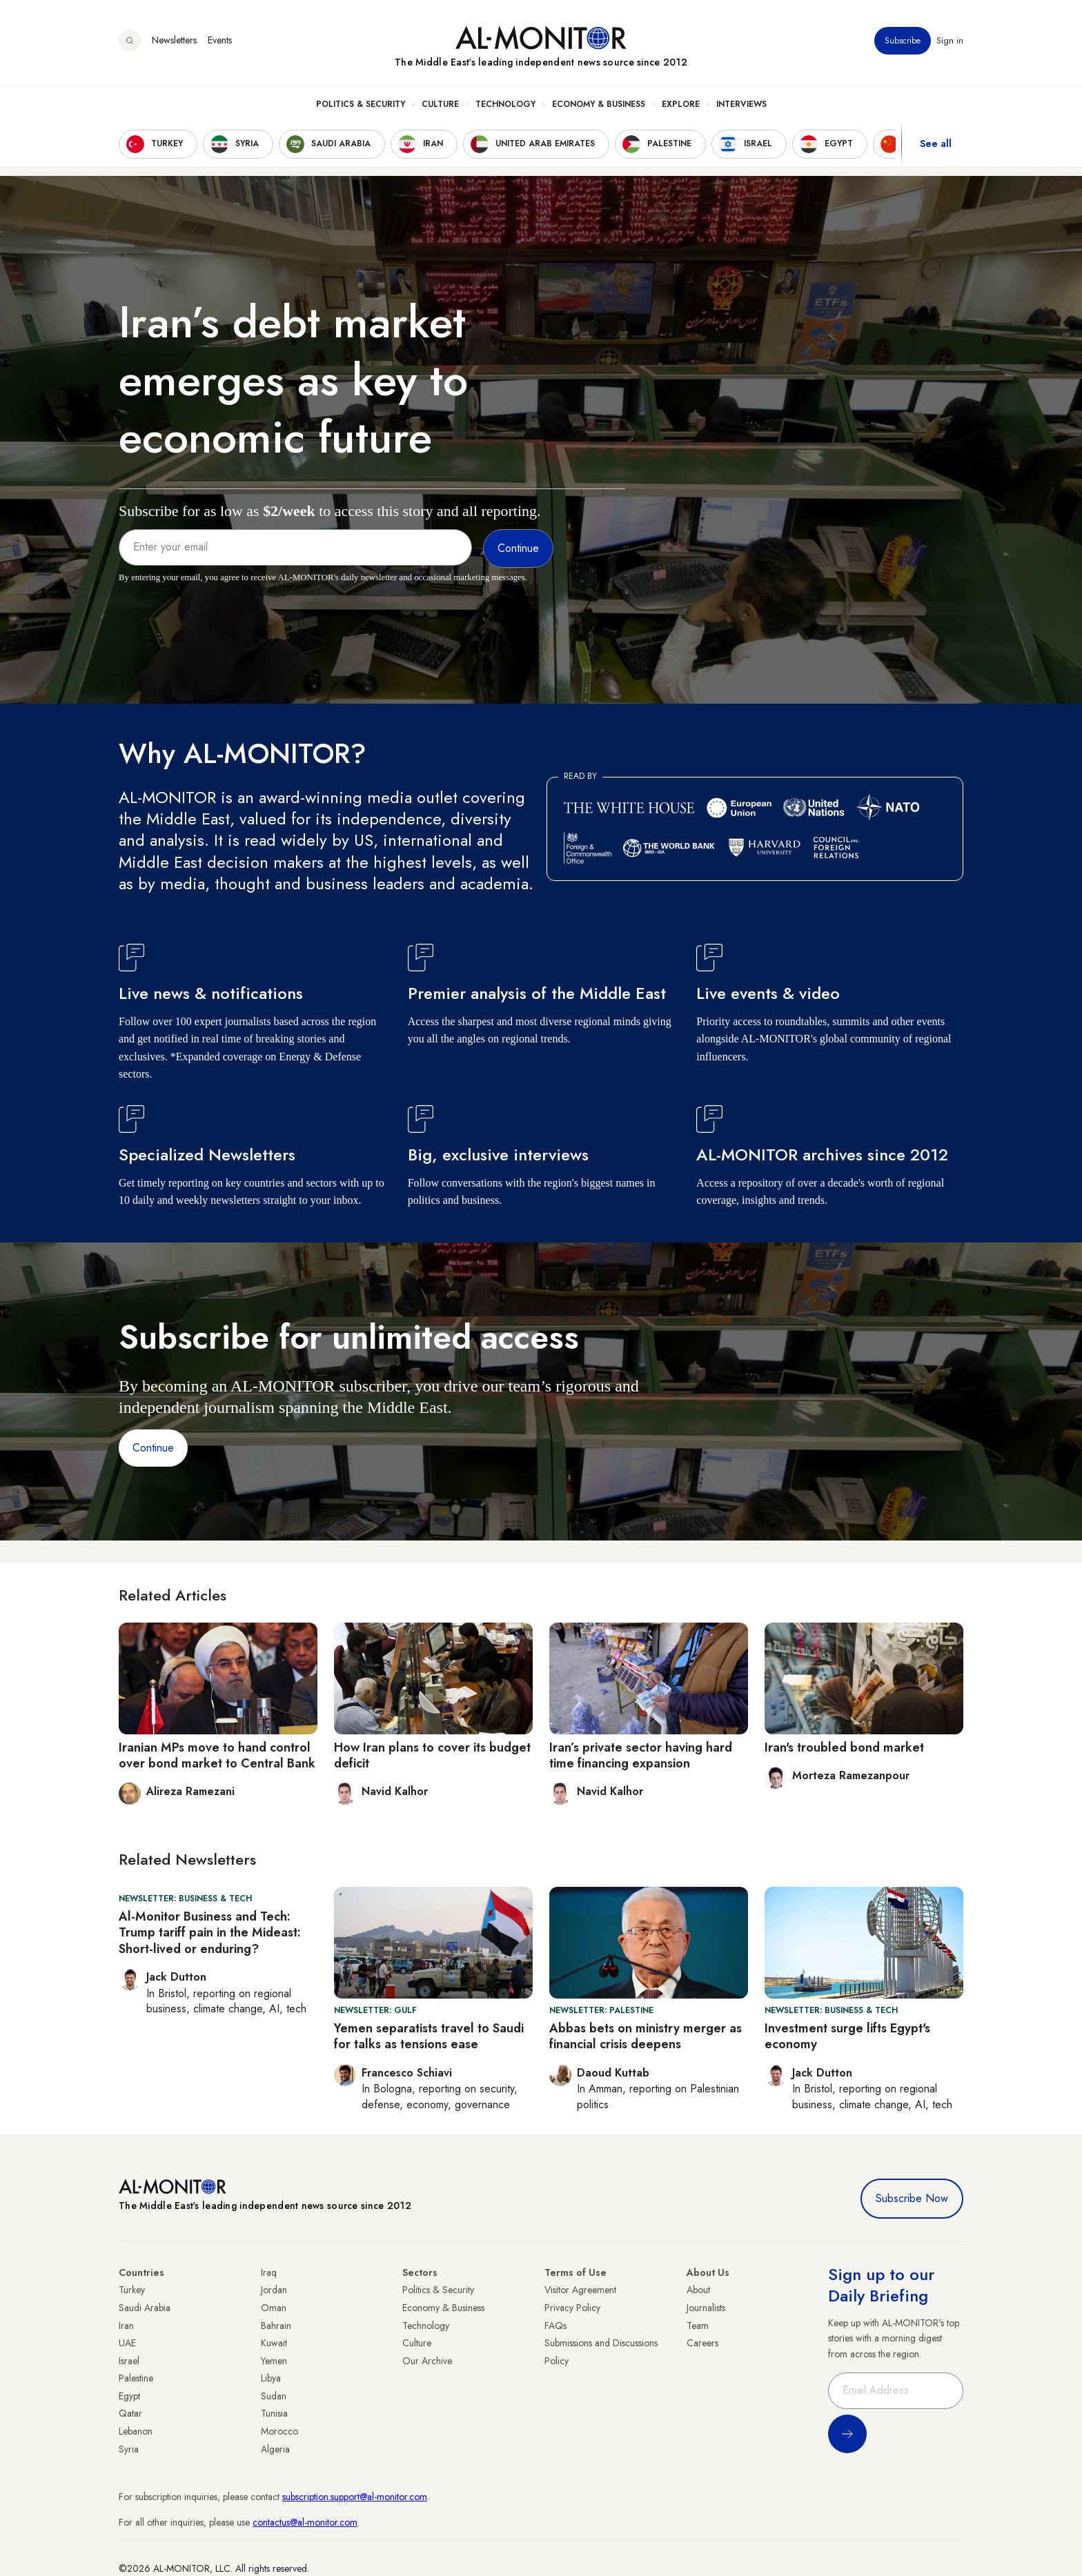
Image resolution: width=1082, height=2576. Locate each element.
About (698, 2290)
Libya (271, 2378)
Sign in (949, 40)
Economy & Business (598, 104)
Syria (129, 2449)
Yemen (274, 2361)
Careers (702, 2343)
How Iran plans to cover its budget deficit (432, 1755)
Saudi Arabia (144, 2308)
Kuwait (274, 2343)
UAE (127, 2343)
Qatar (130, 2413)
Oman (273, 2308)
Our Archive (427, 2361)
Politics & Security (360, 104)
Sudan (273, 2396)
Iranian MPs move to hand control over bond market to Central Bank (217, 1755)
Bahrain (276, 2325)
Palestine (136, 2378)
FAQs (555, 2325)
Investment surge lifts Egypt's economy (847, 2036)
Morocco (279, 2431)
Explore (681, 104)
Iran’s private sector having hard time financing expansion (640, 1755)
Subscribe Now (912, 2198)
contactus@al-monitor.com (305, 2522)
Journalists (706, 2308)
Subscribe (903, 40)
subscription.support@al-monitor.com (354, 2497)
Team (698, 2325)
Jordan (274, 2290)
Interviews (741, 104)
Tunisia (274, 2413)
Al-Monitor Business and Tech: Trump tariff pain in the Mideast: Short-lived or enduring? (210, 1933)
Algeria (275, 2449)
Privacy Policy (572, 2308)
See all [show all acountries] (936, 144)
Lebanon (136, 2431)
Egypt (129, 2396)
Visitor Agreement (580, 2290)
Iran (126, 2325)
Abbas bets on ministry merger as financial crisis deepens (645, 2036)
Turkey (132, 2290)
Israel (129, 2361)
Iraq (269, 2272)
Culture (440, 104)
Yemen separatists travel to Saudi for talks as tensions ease (429, 2036)
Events (220, 41)
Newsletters (174, 41)
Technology (505, 104)
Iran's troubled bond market (844, 1747)
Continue (153, 1448)
